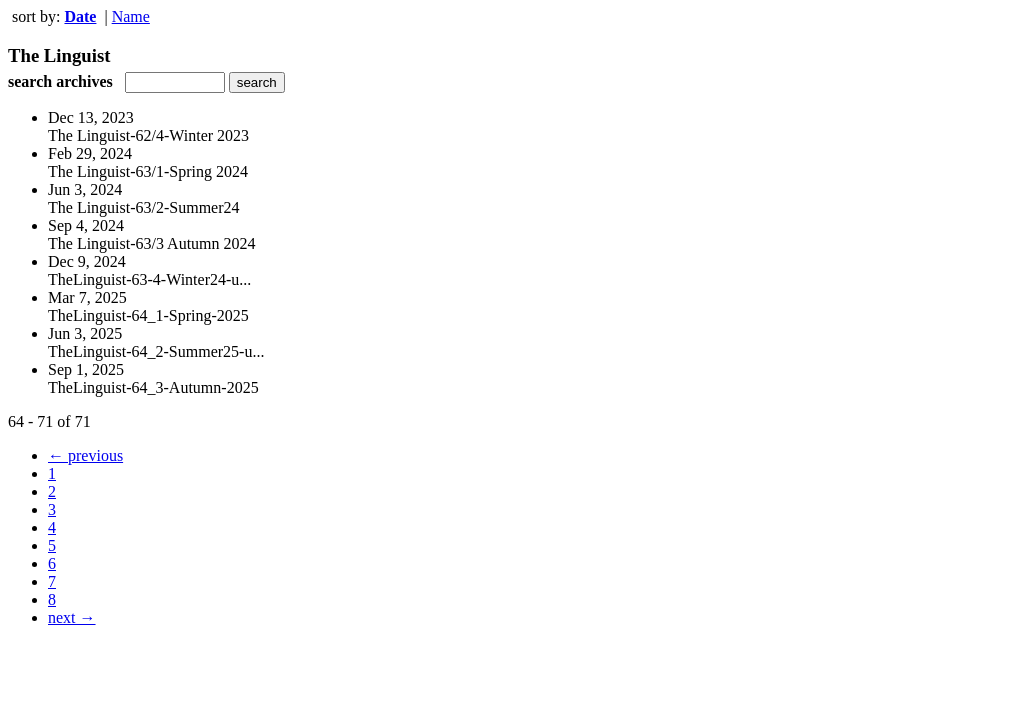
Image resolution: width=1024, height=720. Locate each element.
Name (131, 16)
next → (72, 617)
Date (80, 16)
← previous (85, 455)
